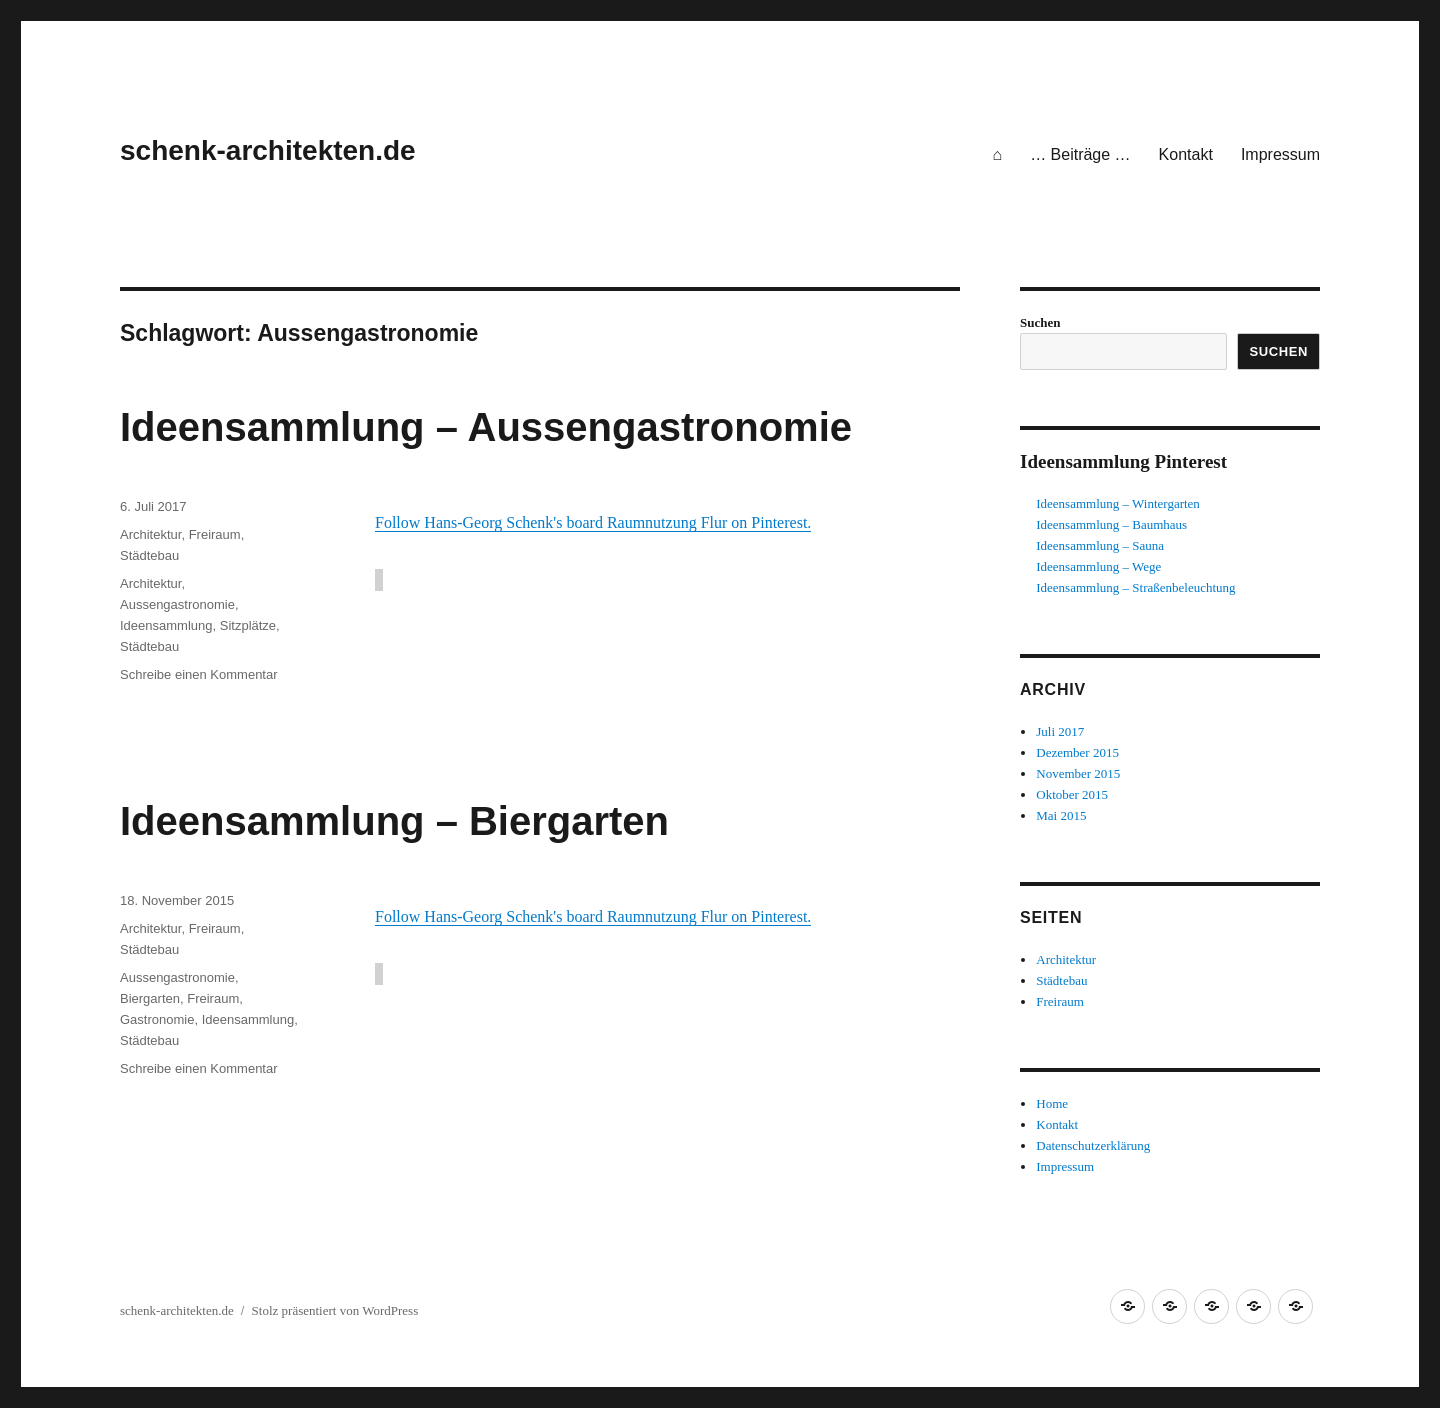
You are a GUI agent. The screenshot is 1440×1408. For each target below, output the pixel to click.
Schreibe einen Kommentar (199, 674)
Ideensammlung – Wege (1098, 566)
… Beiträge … (1080, 154)
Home (1052, 1103)
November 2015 (1078, 773)
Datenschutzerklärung (1093, 1145)
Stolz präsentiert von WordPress (335, 1310)
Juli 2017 (1060, 731)
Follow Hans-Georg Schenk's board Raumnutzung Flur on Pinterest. (593, 522)
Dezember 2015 (1077, 752)
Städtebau (149, 555)
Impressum (1280, 154)
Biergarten (150, 998)
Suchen (1040, 322)
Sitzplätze (248, 625)
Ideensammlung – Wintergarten (1118, 503)
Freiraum (215, 534)
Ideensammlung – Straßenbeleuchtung (1135, 587)
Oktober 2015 (1072, 794)
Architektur (150, 534)
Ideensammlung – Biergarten (394, 821)
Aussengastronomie (177, 604)
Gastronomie (157, 1019)
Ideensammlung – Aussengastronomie (486, 427)
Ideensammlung (166, 625)
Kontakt (1186, 154)
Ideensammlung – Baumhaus (1111, 524)
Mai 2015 (1061, 815)
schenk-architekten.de (268, 150)
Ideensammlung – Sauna (1100, 545)
